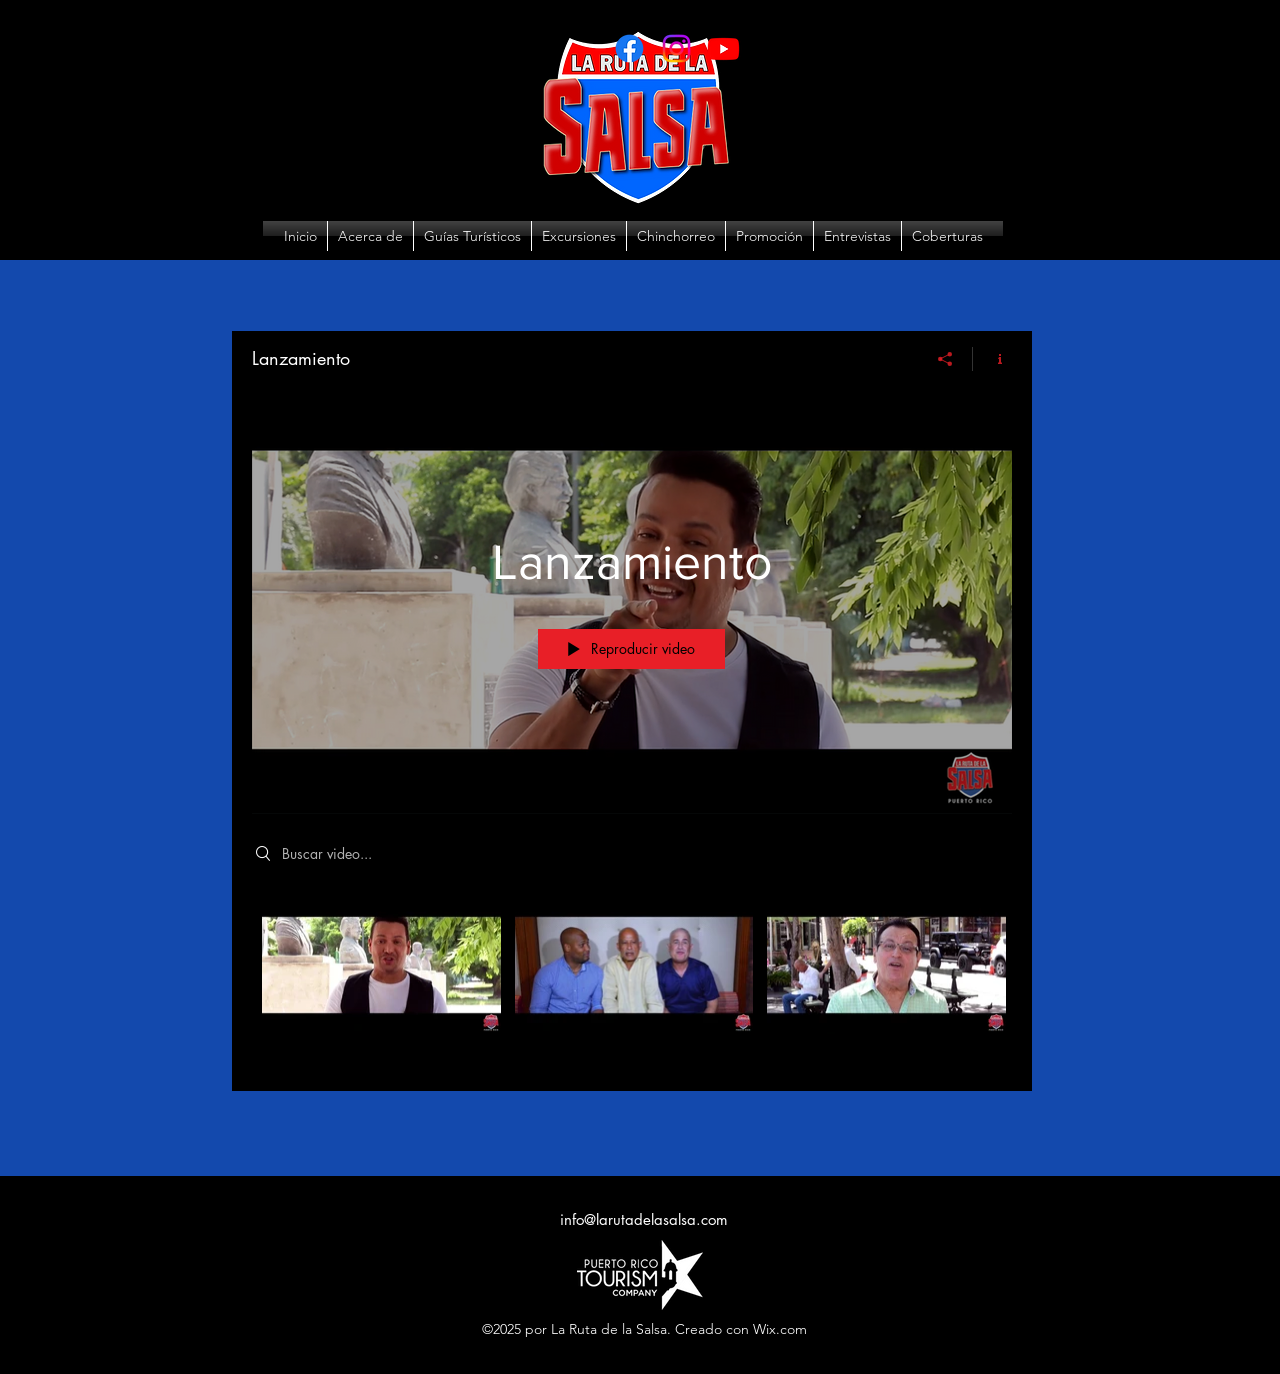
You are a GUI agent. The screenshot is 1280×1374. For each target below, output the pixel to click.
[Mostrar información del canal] (992, 359)
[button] (579, 236)
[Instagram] (676, 48)
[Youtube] (723, 48)
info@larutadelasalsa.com (644, 1219)
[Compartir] (945, 359)
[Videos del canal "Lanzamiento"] (632, 979)
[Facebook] (629, 48)
